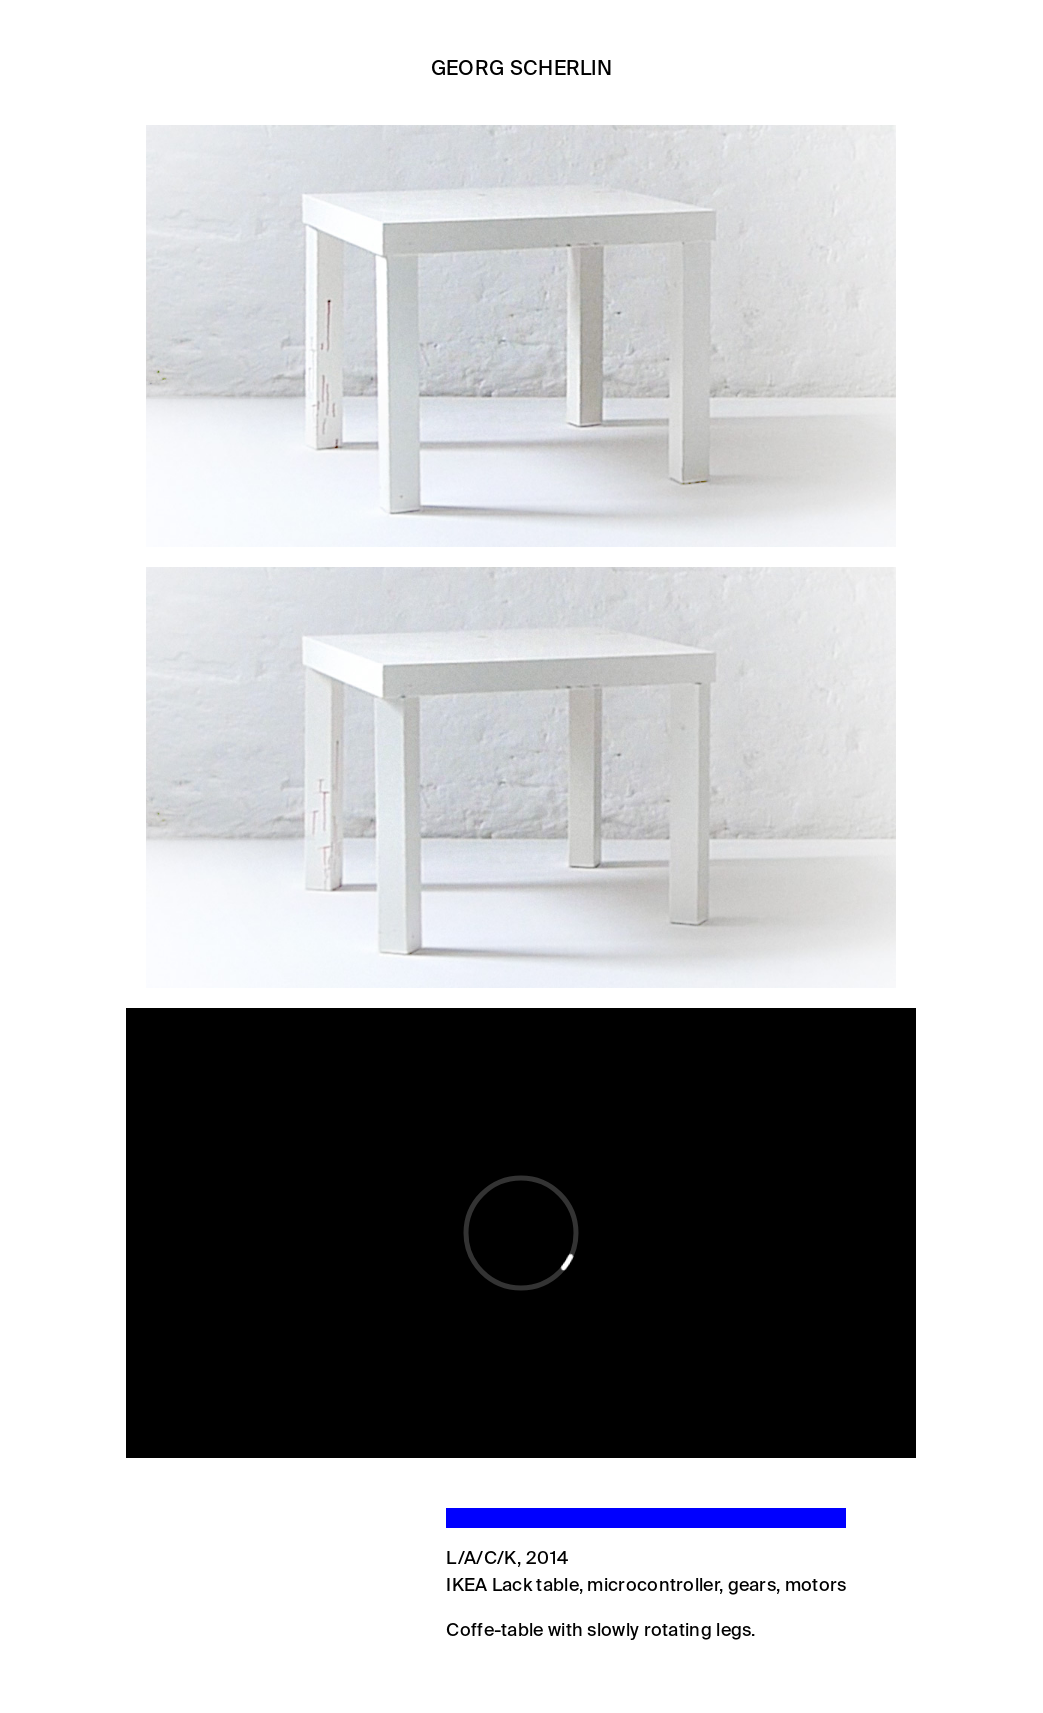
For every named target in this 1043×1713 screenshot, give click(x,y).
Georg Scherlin (521, 70)
